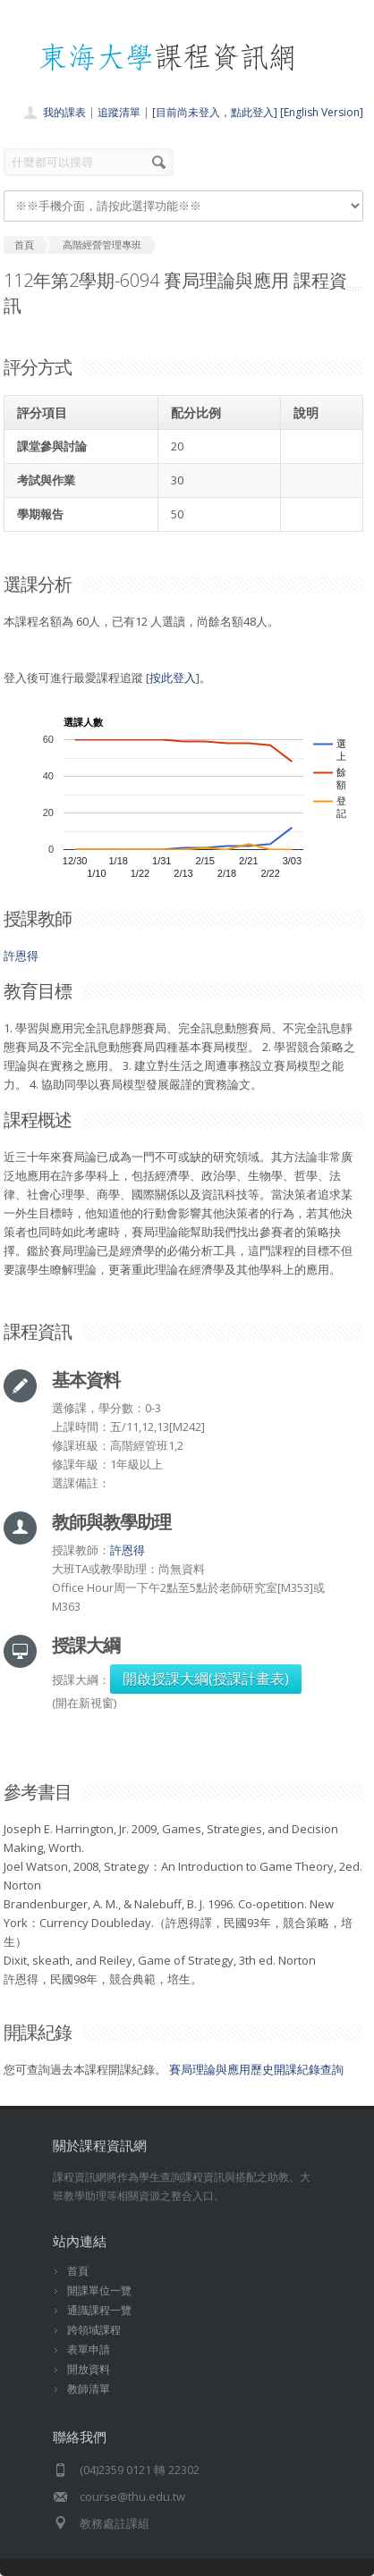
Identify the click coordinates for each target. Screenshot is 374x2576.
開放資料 (88, 2369)
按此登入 (172, 677)
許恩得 (21, 955)
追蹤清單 (119, 112)
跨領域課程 (94, 2329)
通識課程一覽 (99, 2310)
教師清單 (88, 2388)
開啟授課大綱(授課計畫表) (206, 1678)
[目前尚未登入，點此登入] (214, 112)
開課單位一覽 (99, 2290)
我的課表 (64, 112)
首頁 (78, 2270)
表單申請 (88, 2349)
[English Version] (321, 112)
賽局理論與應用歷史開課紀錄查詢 (256, 2069)
